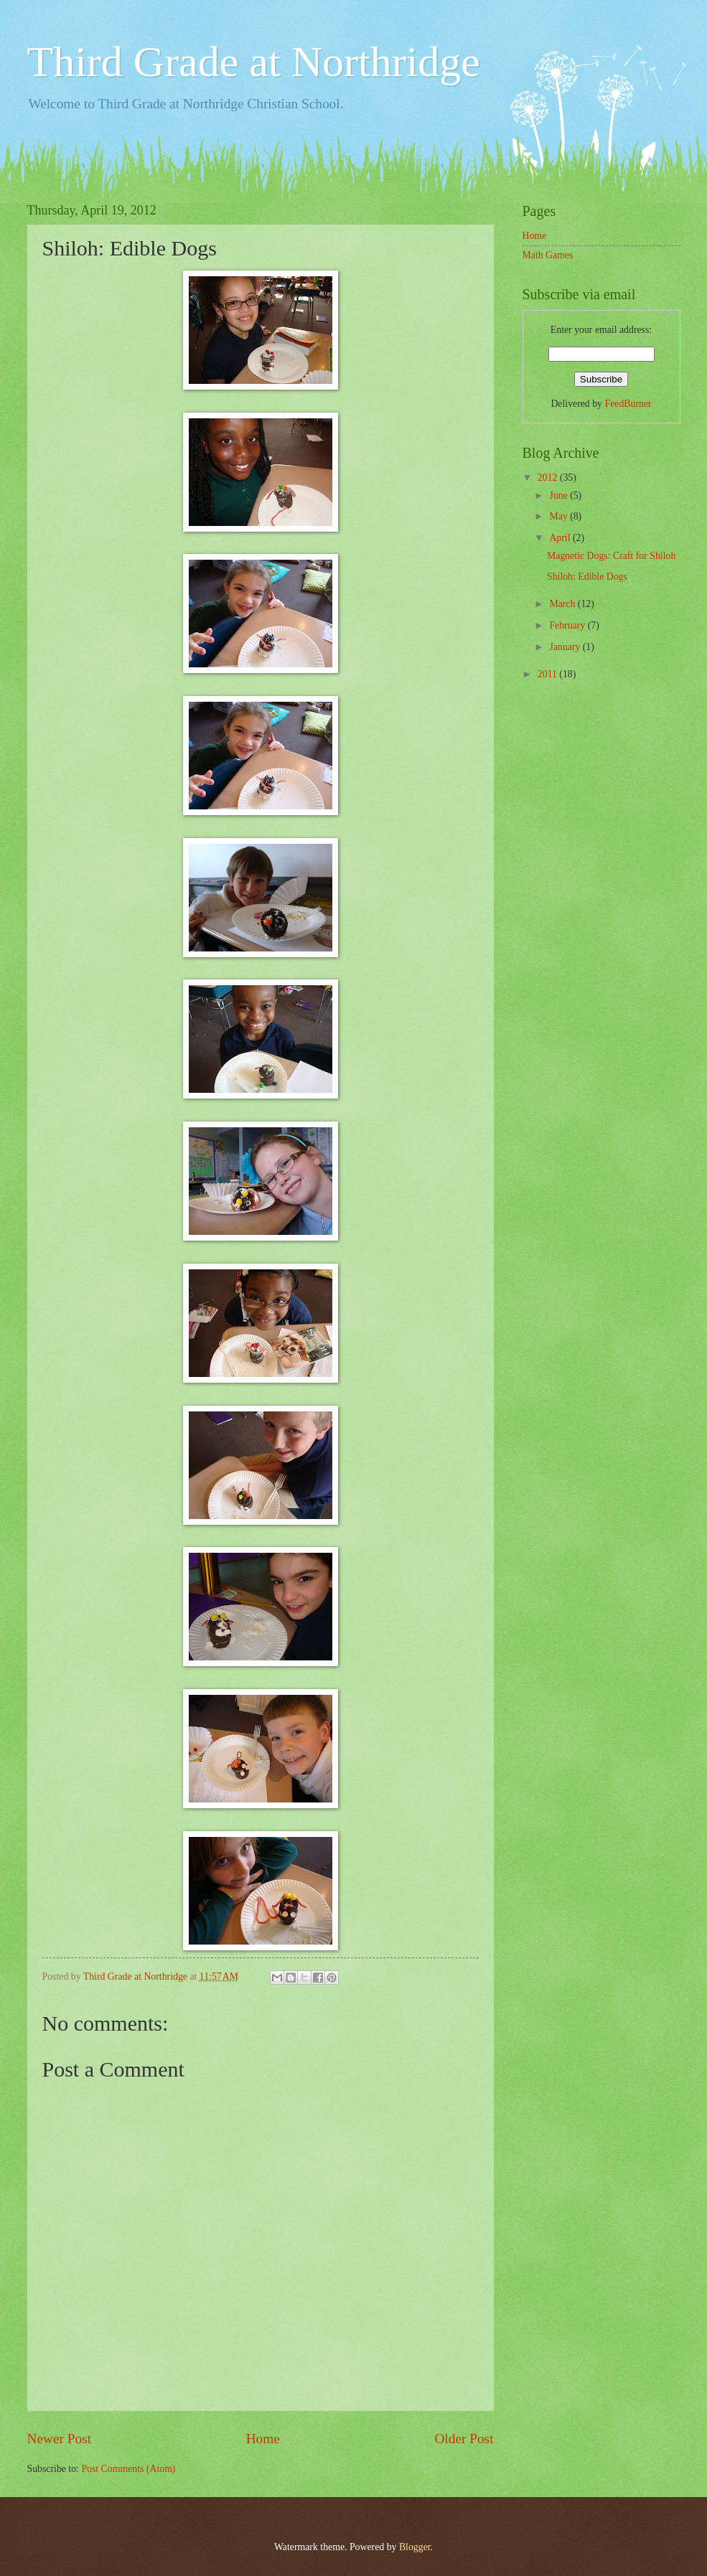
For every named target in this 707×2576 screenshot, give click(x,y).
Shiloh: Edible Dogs (587, 576)
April (561, 537)
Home (263, 2438)
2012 (549, 477)
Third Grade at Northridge (253, 61)
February (568, 625)
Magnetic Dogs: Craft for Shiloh (611, 555)
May (559, 516)
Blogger (415, 2547)
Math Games (548, 255)
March (563, 603)
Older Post (463, 2438)
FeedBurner (627, 403)
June (559, 495)
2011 (549, 674)
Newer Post (59, 2438)
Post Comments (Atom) (128, 2468)
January (565, 646)
